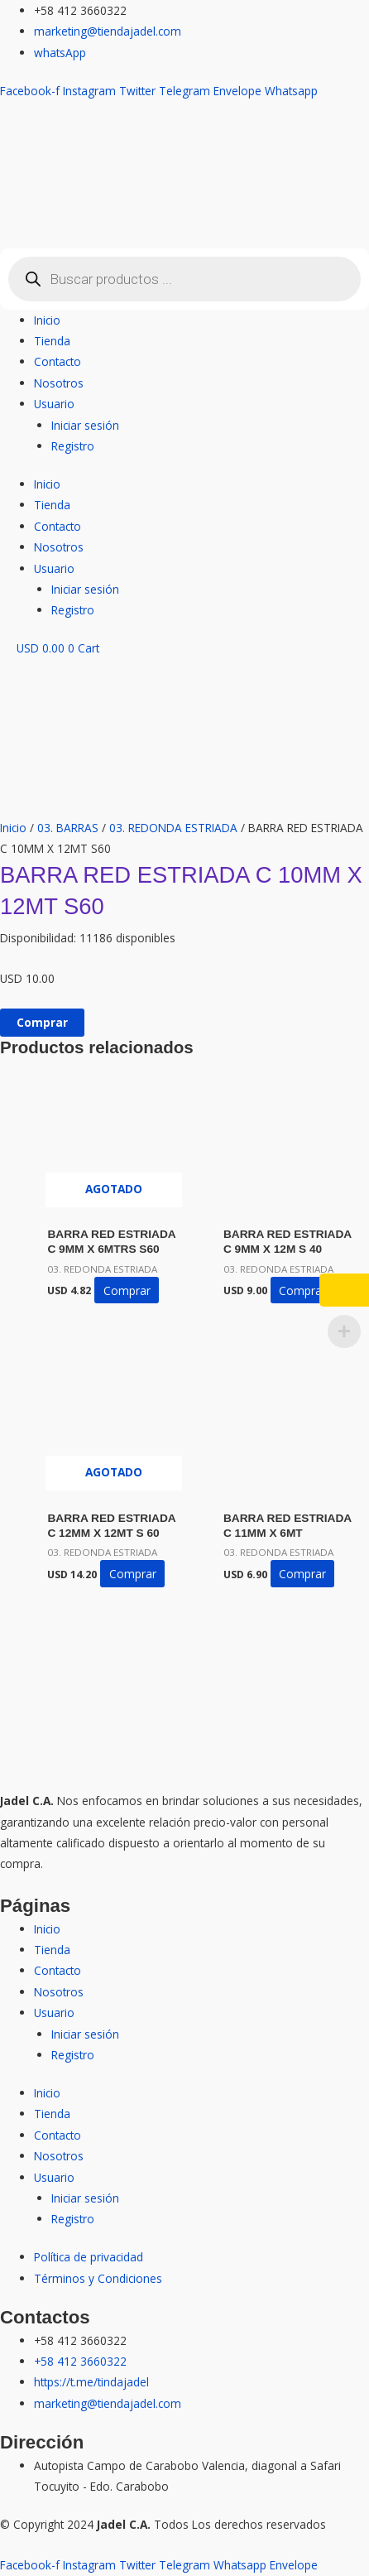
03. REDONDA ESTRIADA (173, 827)
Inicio (47, 320)
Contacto (57, 361)
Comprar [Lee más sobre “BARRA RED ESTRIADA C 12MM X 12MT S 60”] (132, 1574)
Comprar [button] (302, 1290)
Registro (72, 446)
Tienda (52, 341)
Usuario (54, 404)
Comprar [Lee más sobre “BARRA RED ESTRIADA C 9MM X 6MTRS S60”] (127, 1290)
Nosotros (59, 383)
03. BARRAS (67, 827)
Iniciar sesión (85, 425)
